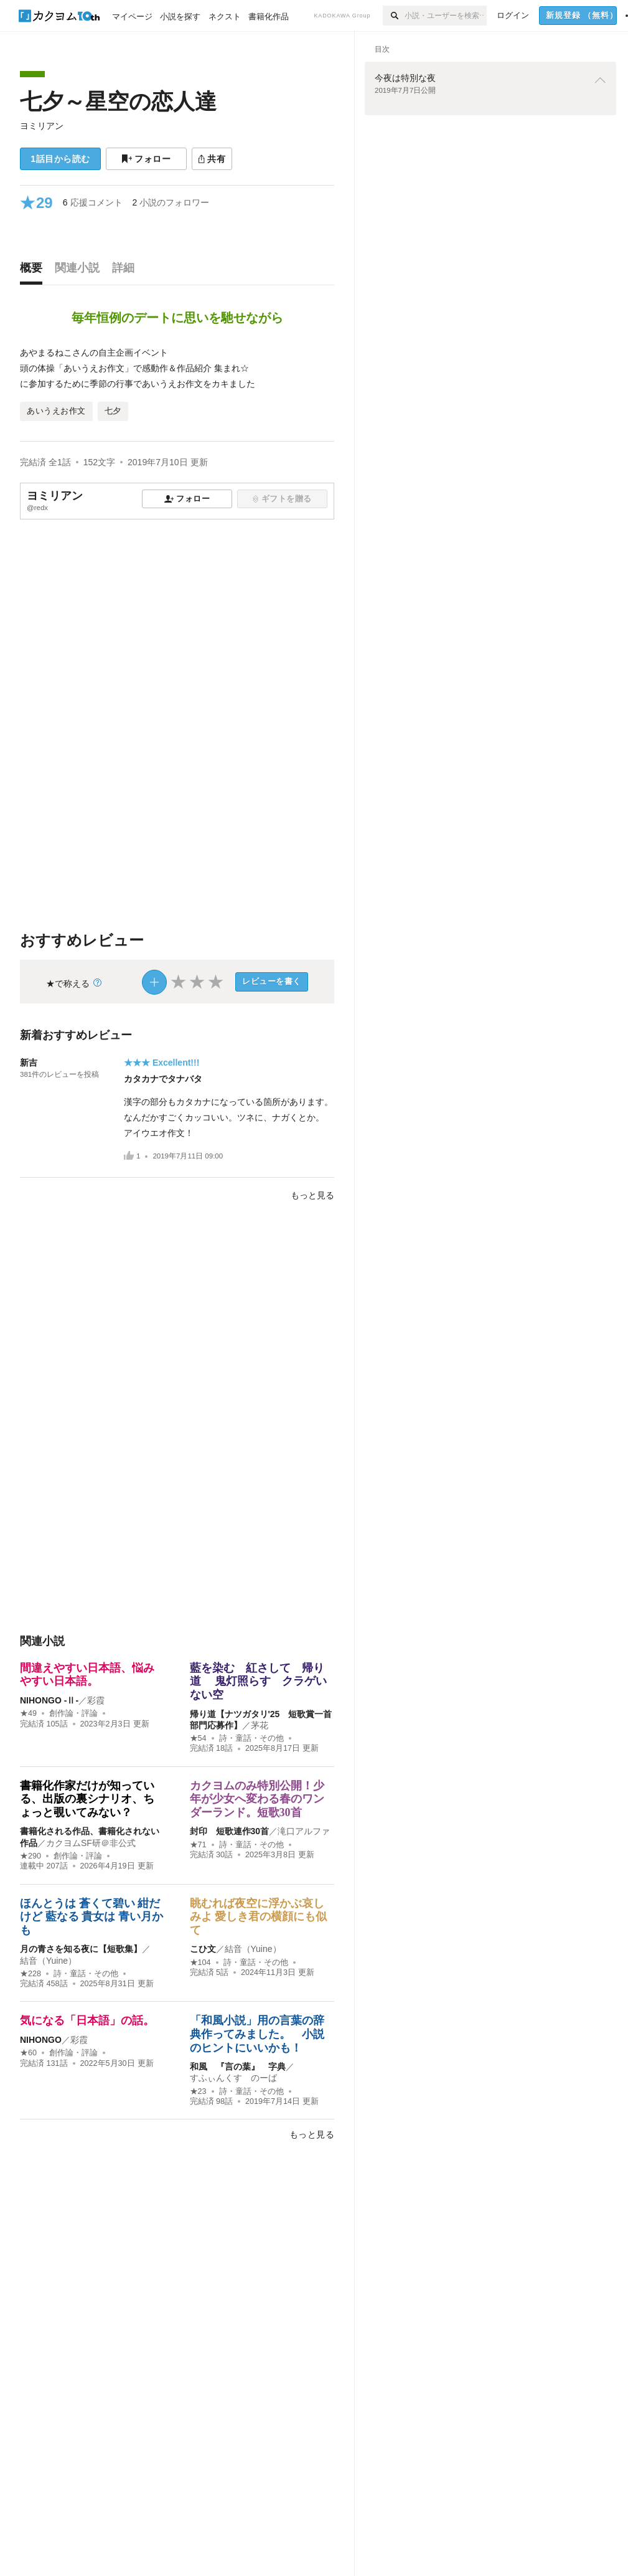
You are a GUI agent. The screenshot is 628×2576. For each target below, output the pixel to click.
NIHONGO (41, 2040)
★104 (200, 1962)
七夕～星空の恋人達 (118, 101)
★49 (28, 1713)
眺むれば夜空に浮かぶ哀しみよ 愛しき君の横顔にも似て (258, 1916)
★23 (198, 2091)
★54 (198, 1738)
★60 (28, 2052)
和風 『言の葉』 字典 (238, 2067)
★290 (30, 1856)
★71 (198, 1844)
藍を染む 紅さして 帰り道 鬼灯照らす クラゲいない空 (258, 1681)
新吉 (28, 1063)
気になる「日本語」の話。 (87, 2020)
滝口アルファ (304, 1831)
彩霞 (96, 1700)
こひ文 (203, 1949)
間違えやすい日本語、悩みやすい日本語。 (87, 1675)
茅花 (259, 1725)
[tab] (34, 271)
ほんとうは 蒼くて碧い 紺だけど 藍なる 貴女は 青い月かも (91, 1916)
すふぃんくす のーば (233, 2078)
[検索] (394, 16)
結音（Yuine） (48, 1961)
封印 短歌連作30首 (229, 1831)
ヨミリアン (41, 126)
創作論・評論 (73, 1713)
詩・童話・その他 (251, 1738)
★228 (30, 1973)
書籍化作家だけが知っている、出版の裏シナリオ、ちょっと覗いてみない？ (87, 1799)
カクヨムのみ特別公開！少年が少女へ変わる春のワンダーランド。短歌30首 (257, 1799)
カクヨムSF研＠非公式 (91, 1843)
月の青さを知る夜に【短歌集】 (81, 1949)
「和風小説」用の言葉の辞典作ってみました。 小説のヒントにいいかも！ (257, 2033)
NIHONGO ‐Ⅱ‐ (49, 1700)
